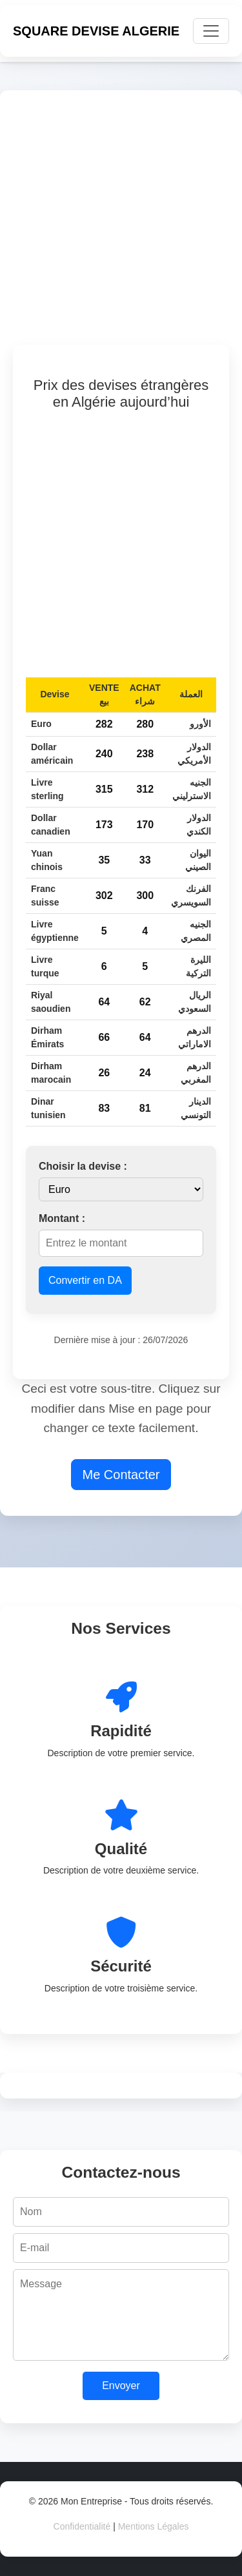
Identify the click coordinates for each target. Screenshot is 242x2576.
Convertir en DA (85, 1280)
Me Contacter (120, 1474)
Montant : (62, 1218)
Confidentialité (82, 2526)
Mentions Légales (153, 2526)
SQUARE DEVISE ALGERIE (96, 31)
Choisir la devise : (83, 1166)
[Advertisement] (121, 224)
